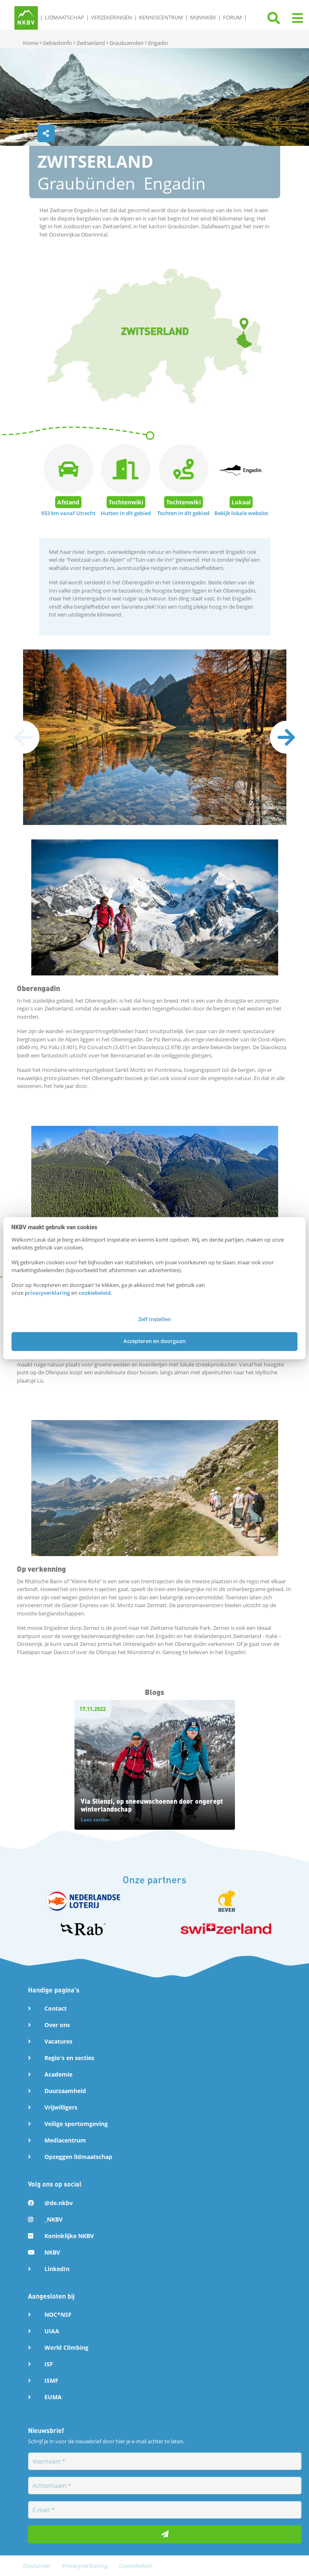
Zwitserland (90, 43)
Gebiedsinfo (57, 43)
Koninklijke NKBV (69, 2235)
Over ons (57, 2025)
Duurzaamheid (65, 2091)
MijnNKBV (203, 17)
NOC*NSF (58, 2314)
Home (31, 43)
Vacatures (58, 2041)
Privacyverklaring (85, 2565)
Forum (232, 17)
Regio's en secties (69, 2058)
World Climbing (66, 2347)
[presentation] (286, 737)
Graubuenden (126, 43)
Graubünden (86, 183)
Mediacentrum (65, 2140)
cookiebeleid (95, 1292)
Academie (58, 2074)
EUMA (53, 2396)
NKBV (52, 2252)
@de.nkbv (58, 2202)
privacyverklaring (47, 1292)
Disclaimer (37, 2565)
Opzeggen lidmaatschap (78, 2157)
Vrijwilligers (60, 2107)
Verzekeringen (111, 17)
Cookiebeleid (135, 2565)
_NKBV (53, 2219)
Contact (55, 2008)
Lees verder (95, 1819)
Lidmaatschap (64, 17)
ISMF (51, 2380)
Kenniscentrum (161, 17)
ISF (48, 2363)
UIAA (51, 2331)
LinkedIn (57, 2268)
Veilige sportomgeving (76, 2124)
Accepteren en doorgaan (154, 1341)
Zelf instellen (154, 1319)
